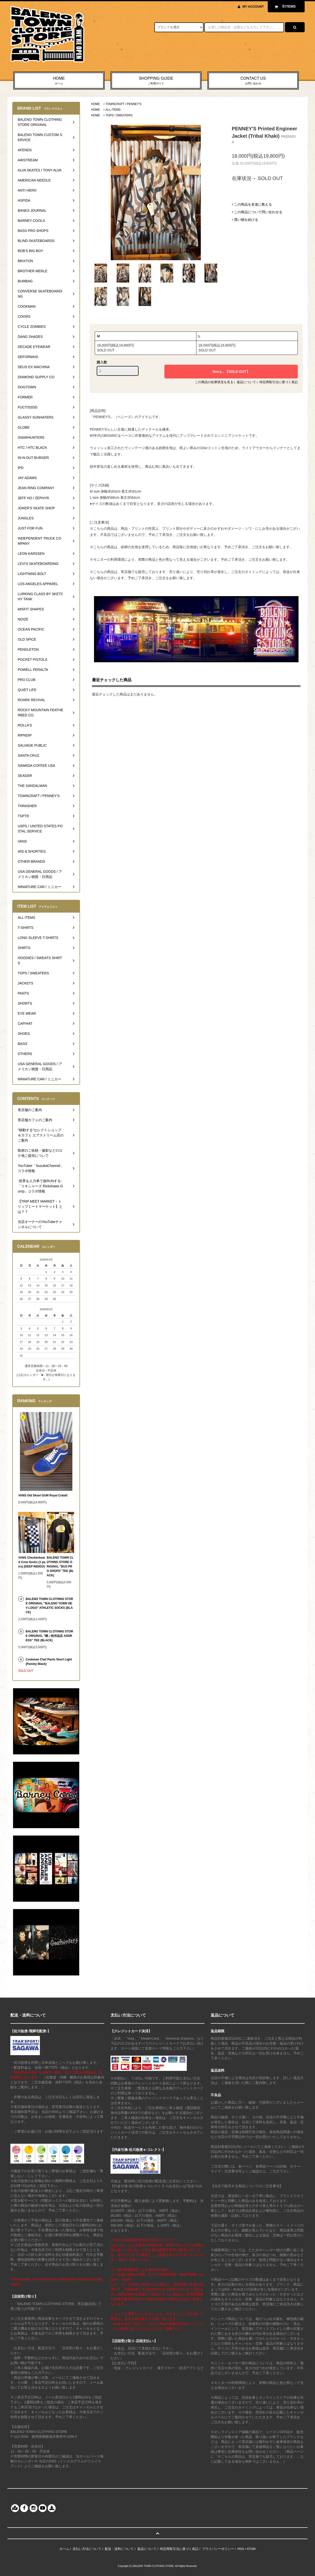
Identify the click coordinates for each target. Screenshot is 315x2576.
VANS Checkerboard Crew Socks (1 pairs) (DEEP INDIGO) (31, 1562)
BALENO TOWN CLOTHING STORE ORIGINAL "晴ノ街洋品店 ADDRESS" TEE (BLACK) (49, 1636)
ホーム (64, 2549)
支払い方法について (87, 2549)
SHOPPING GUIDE (156, 81)
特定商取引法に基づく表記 (278, 382)
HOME (59, 81)
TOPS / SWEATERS (119, 115)
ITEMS (284, 6)
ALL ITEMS (113, 109)
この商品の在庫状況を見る (214, 382)
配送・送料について (119, 2549)
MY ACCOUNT (253, 6)
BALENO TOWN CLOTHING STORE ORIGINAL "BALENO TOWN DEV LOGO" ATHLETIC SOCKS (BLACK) (49, 1605)
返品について (246, 382)
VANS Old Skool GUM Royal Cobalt (42, 1495)
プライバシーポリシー (218, 2549)
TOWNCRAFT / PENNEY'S (124, 104)
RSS (240, 2549)
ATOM (251, 2549)
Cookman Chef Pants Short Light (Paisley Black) (49, 1662)
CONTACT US (253, 81)
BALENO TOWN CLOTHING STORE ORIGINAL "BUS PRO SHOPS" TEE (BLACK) (60, 1566)
